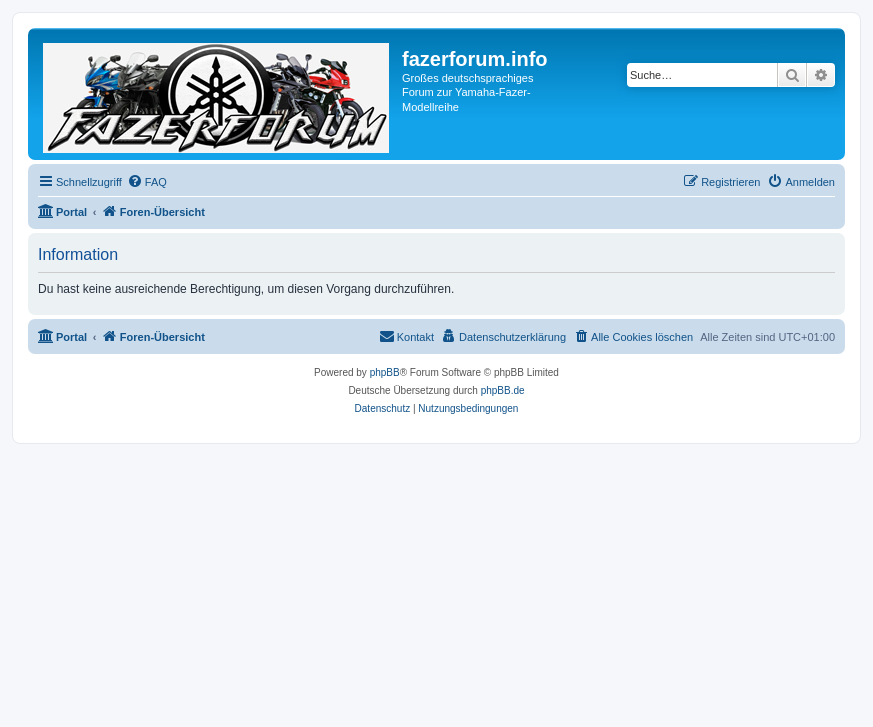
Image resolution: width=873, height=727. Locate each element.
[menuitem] (147, 182)
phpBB (385, 372)
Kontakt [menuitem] (406, 336)
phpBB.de (503, 390)
